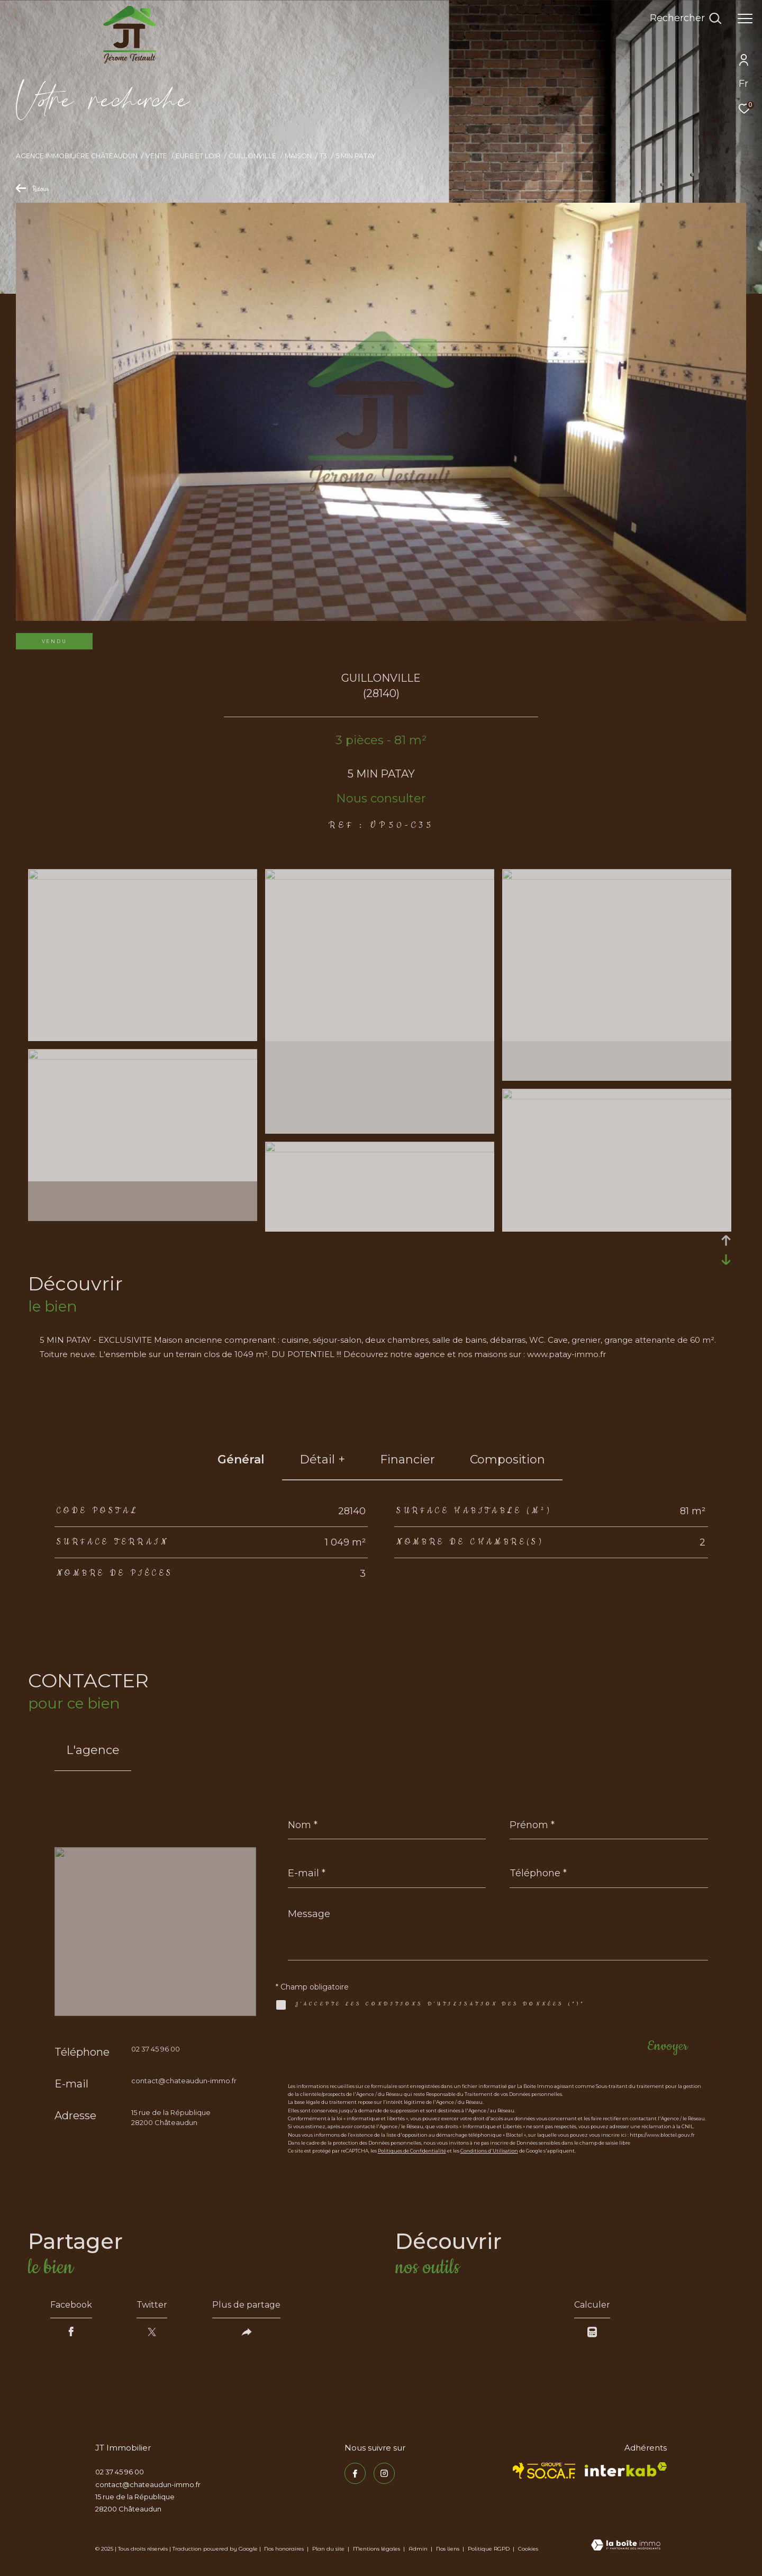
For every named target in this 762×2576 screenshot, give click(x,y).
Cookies (528, 2549)
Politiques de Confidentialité (412, 2151)
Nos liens (448, 2548)
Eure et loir (198, 156)
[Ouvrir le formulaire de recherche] (685, 18)
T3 (323, 156)
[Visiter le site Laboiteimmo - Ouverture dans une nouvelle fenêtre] (626, 2545)
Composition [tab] (507, 1459)
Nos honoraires (284, 2548)
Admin (419, 2548)
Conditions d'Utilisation (489, 2151)
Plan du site (329, 2548)
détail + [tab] (322, 1459)
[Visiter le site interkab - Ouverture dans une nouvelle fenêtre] (626, 2469)
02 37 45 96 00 (155, 2049)
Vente (156, 156)
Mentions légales (377, 2548)
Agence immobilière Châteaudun (77, 156)
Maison (298, 156)
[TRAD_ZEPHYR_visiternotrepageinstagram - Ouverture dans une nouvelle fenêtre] (384, 2473)
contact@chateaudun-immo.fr (184, 2080)
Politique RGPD (489, 2548)
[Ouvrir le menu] (745, 18)
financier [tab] (407, 1459)
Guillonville (252, 156)
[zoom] (142, 877)
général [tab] (241, 1459)
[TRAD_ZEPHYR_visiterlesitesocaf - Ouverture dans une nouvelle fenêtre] (544, 2470)
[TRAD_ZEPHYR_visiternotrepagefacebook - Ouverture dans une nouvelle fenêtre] (355, 2473)
